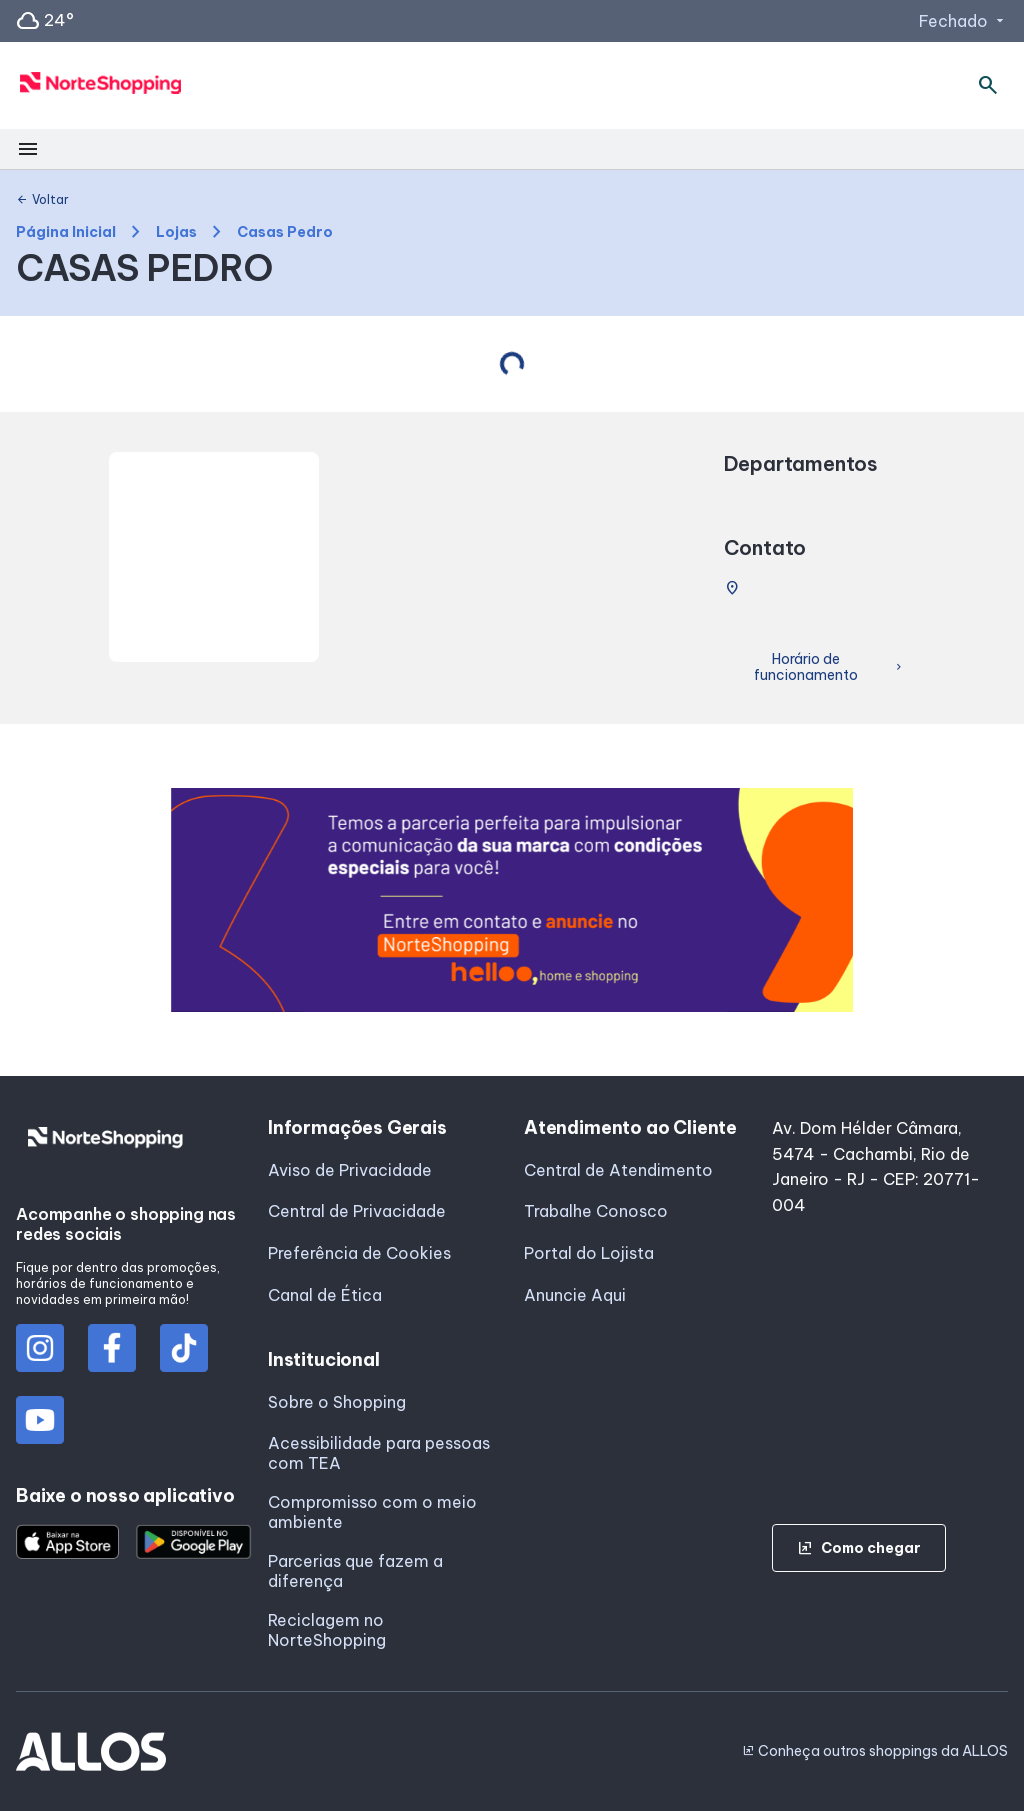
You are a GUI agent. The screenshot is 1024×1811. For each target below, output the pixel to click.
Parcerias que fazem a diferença (355, 1571)
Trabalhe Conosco (596, 1211)
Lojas (176, 232)
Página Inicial (66, 232)
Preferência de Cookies (359, 1253)
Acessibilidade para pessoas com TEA (379, 1453)
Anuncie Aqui (575, 1295)
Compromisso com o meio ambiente (372, 1512)
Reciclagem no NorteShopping (327, 1630)
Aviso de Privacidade (350, 1170)
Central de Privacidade (357, 1211)
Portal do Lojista (589, 1253)
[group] (512, 900)
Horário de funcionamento (829, 667)
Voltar (42, 200)
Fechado (963, 21)
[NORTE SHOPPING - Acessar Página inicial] (101, 86)
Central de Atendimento (618, 1170)
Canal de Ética (325, 1295)
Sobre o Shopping (337, 1402)
